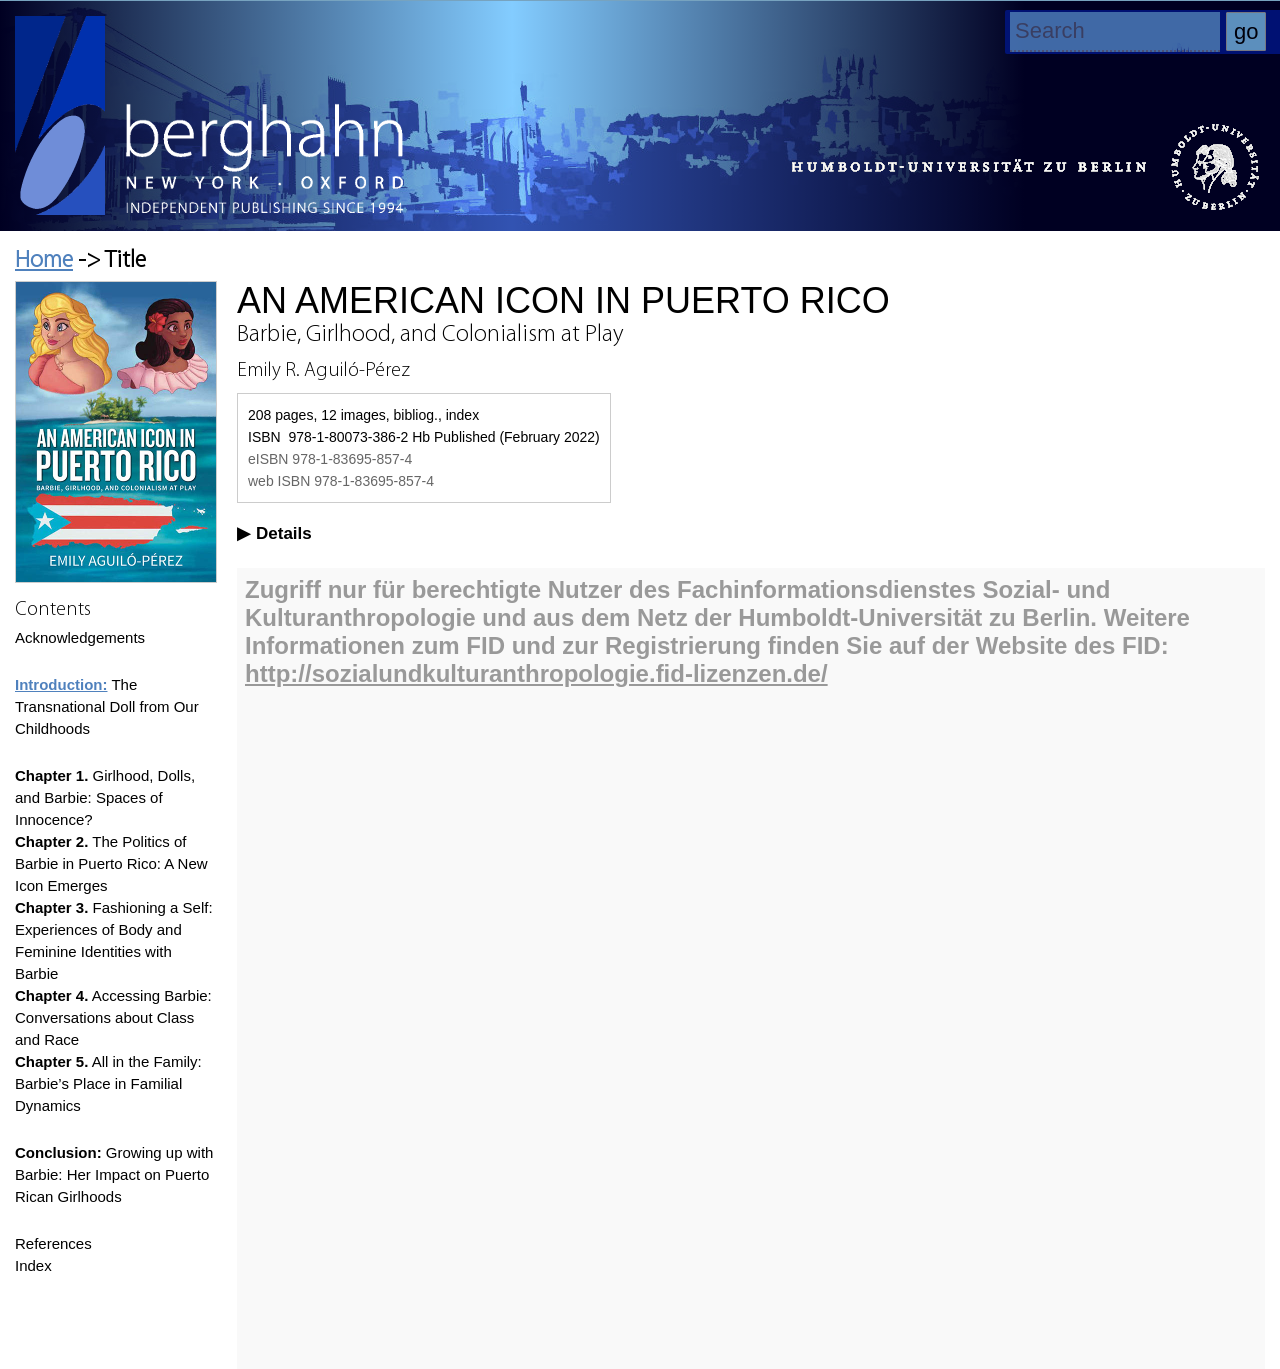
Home (44, 261)
